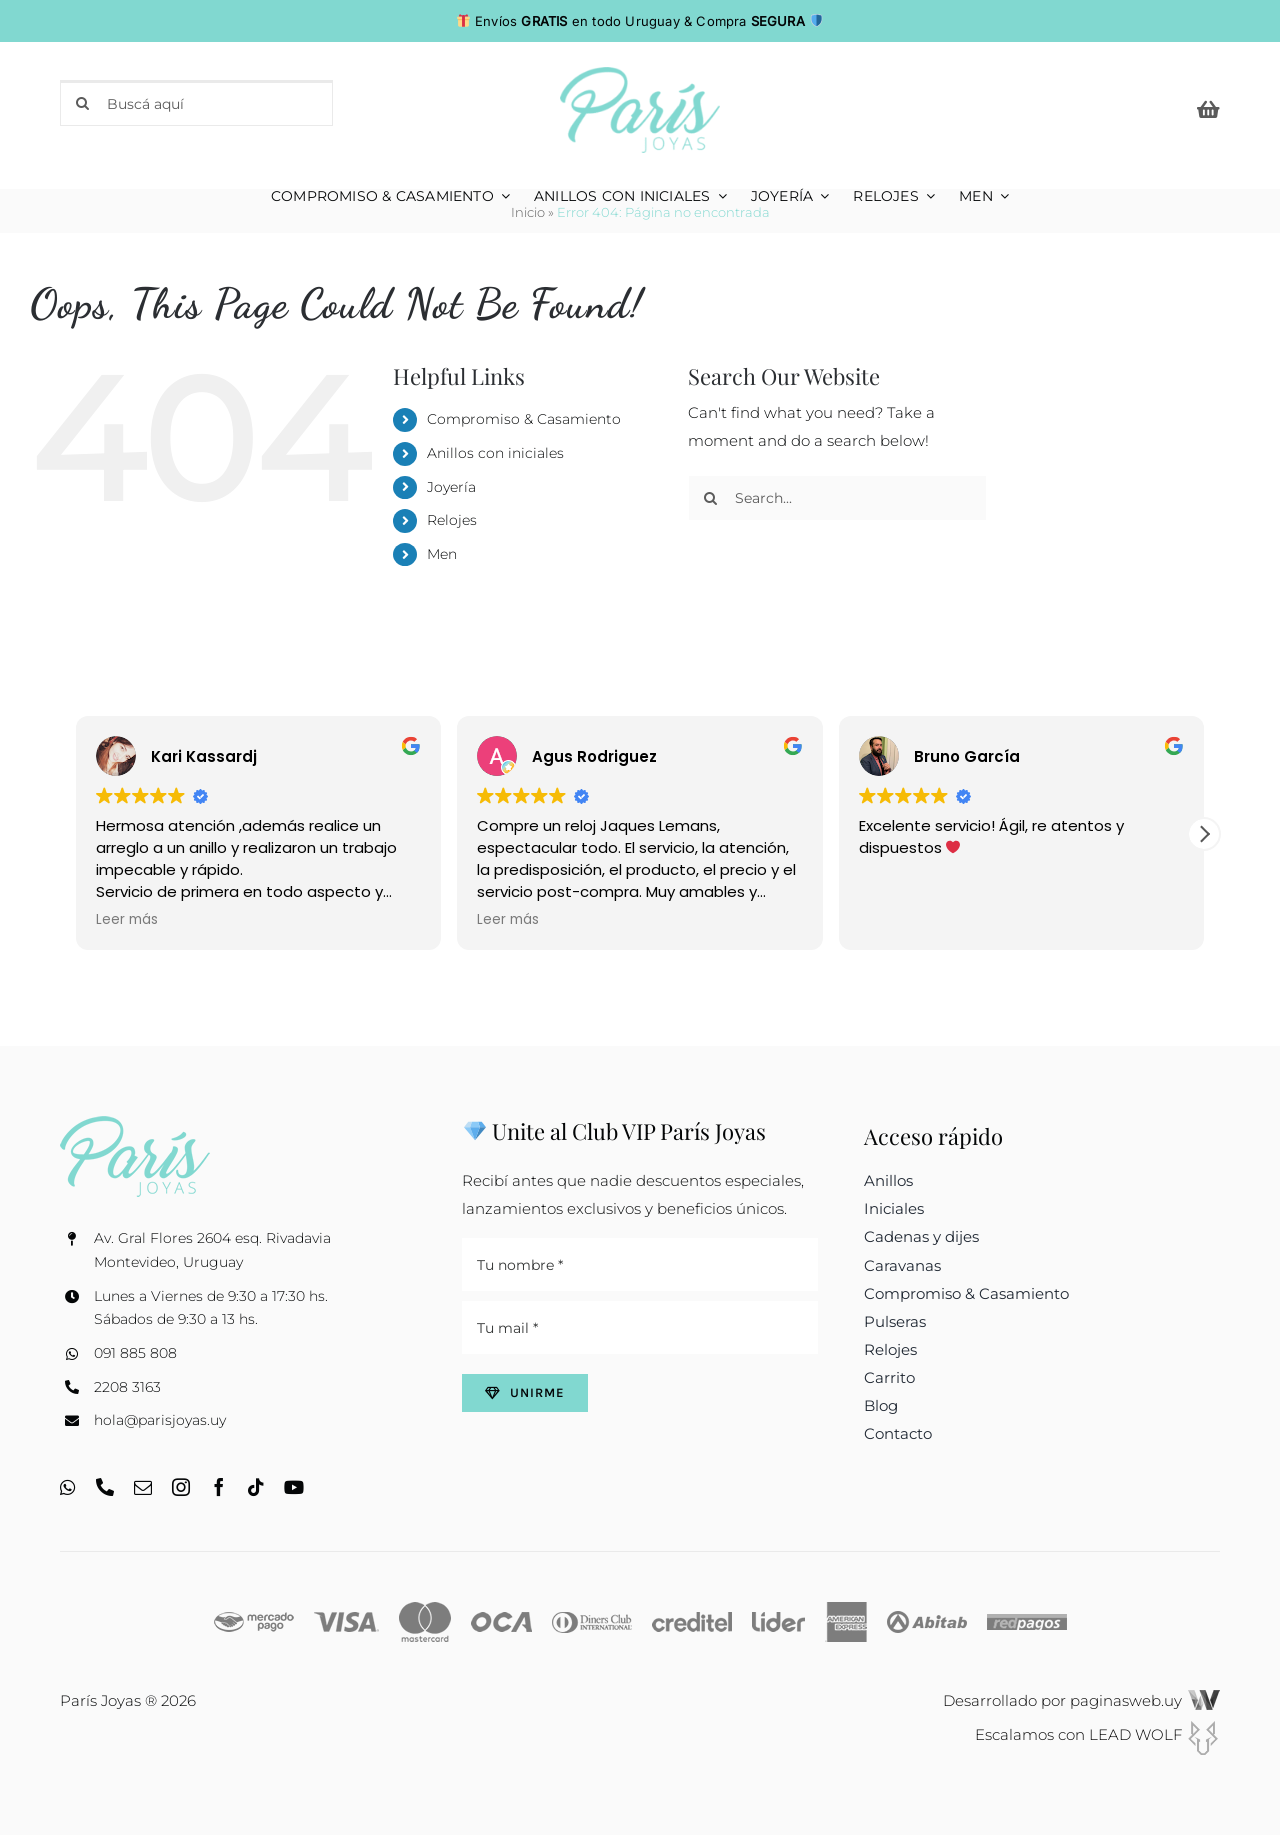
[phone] (105, 1487)
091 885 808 (135, 1353)
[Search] (83, 103)
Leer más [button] (127, 920)
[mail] (143, 1487)
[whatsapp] (68, 1487)
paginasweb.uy (1145, 1700)
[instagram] (181, 1487)
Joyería (451, 487)
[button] (1204, 834)
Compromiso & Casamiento (524, 419)
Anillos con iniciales (495, 453)
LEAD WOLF (1154, 1734)
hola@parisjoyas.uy (160, 1420)
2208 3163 (127, 1387)
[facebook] (219, 1487)
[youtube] (294, 1487)
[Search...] (837, 498)
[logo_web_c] (640, 74)
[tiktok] (256, 1487)
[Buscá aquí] (196, 103)
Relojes (452, 520)
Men (442, 554)
